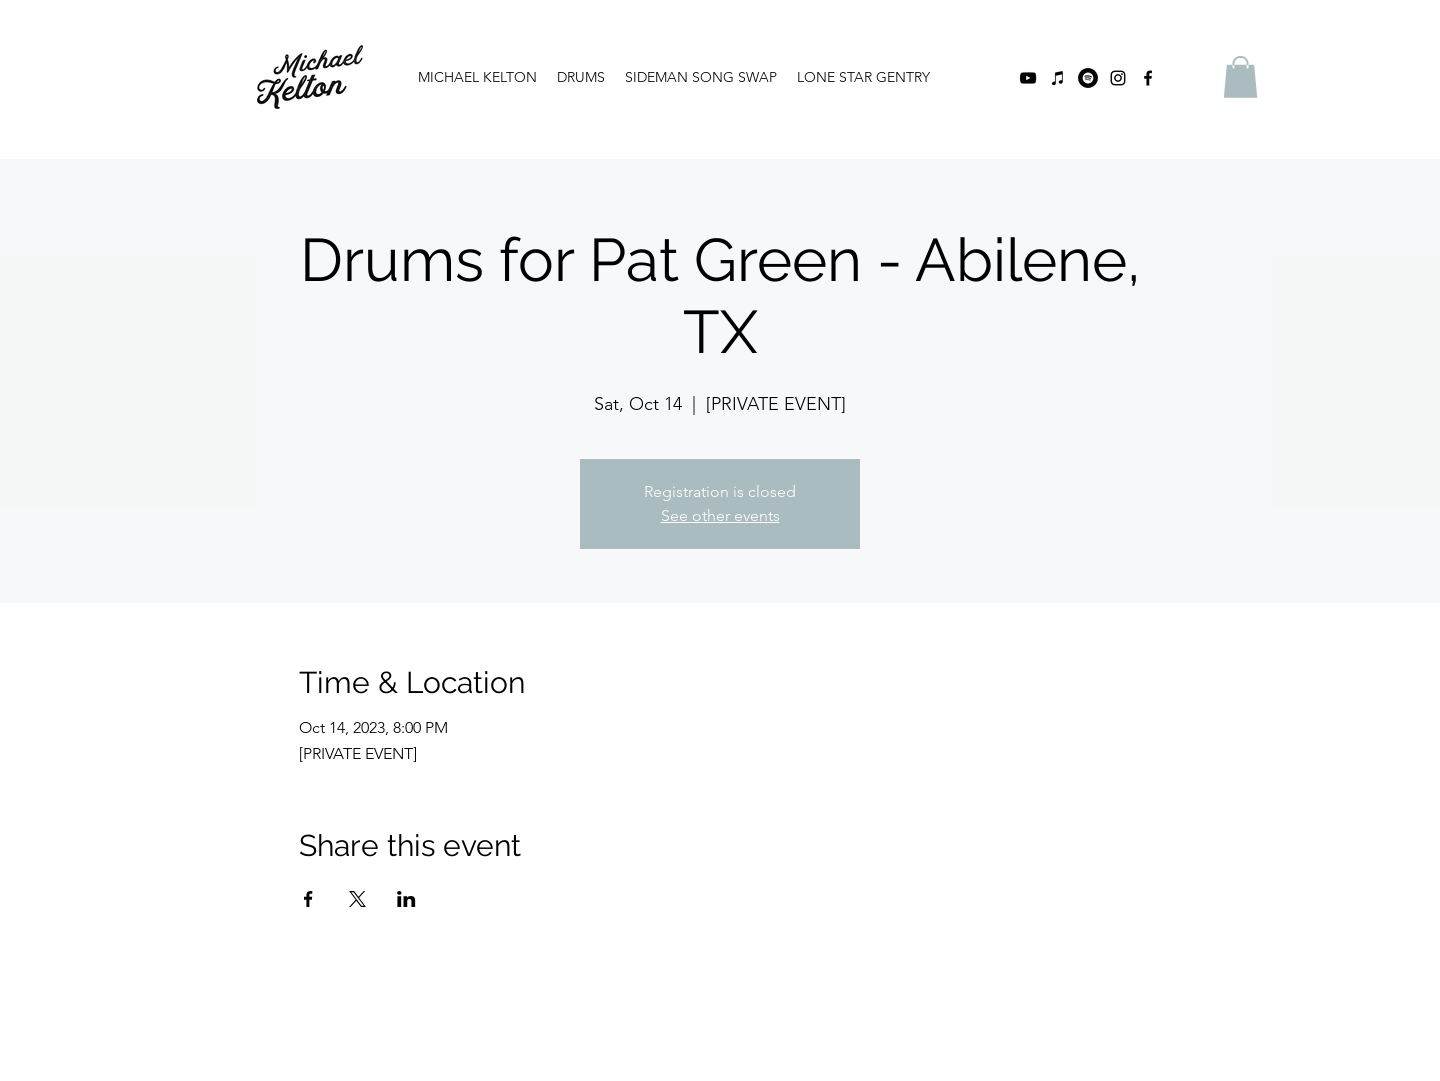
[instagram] (1118, 78)
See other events (720, 515)
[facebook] (1148, 78)
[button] (1240, 77)
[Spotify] (1088, 78)
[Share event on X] (357, 899)
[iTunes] (1058, 78)
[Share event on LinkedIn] (406, 899)
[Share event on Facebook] (308, 899)
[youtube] (1028, 78)
